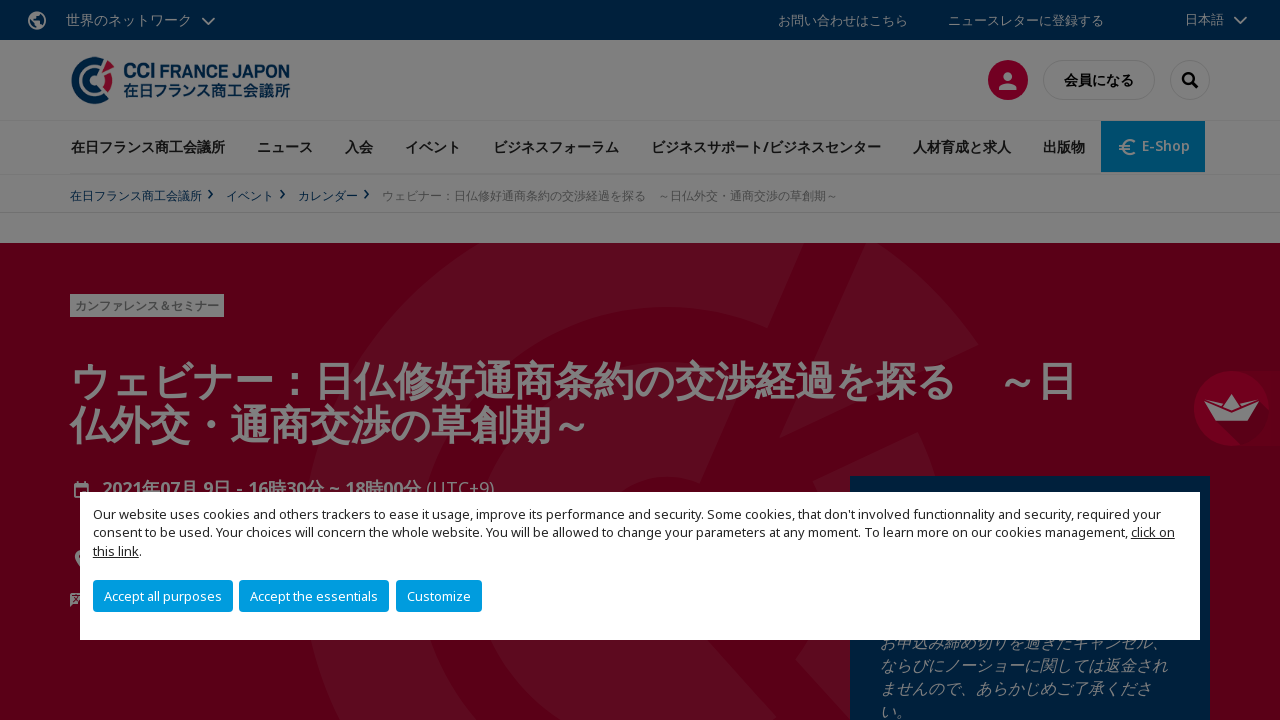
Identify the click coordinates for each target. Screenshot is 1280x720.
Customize (439, 596)
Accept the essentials (314, 596)
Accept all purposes (163, 596)
